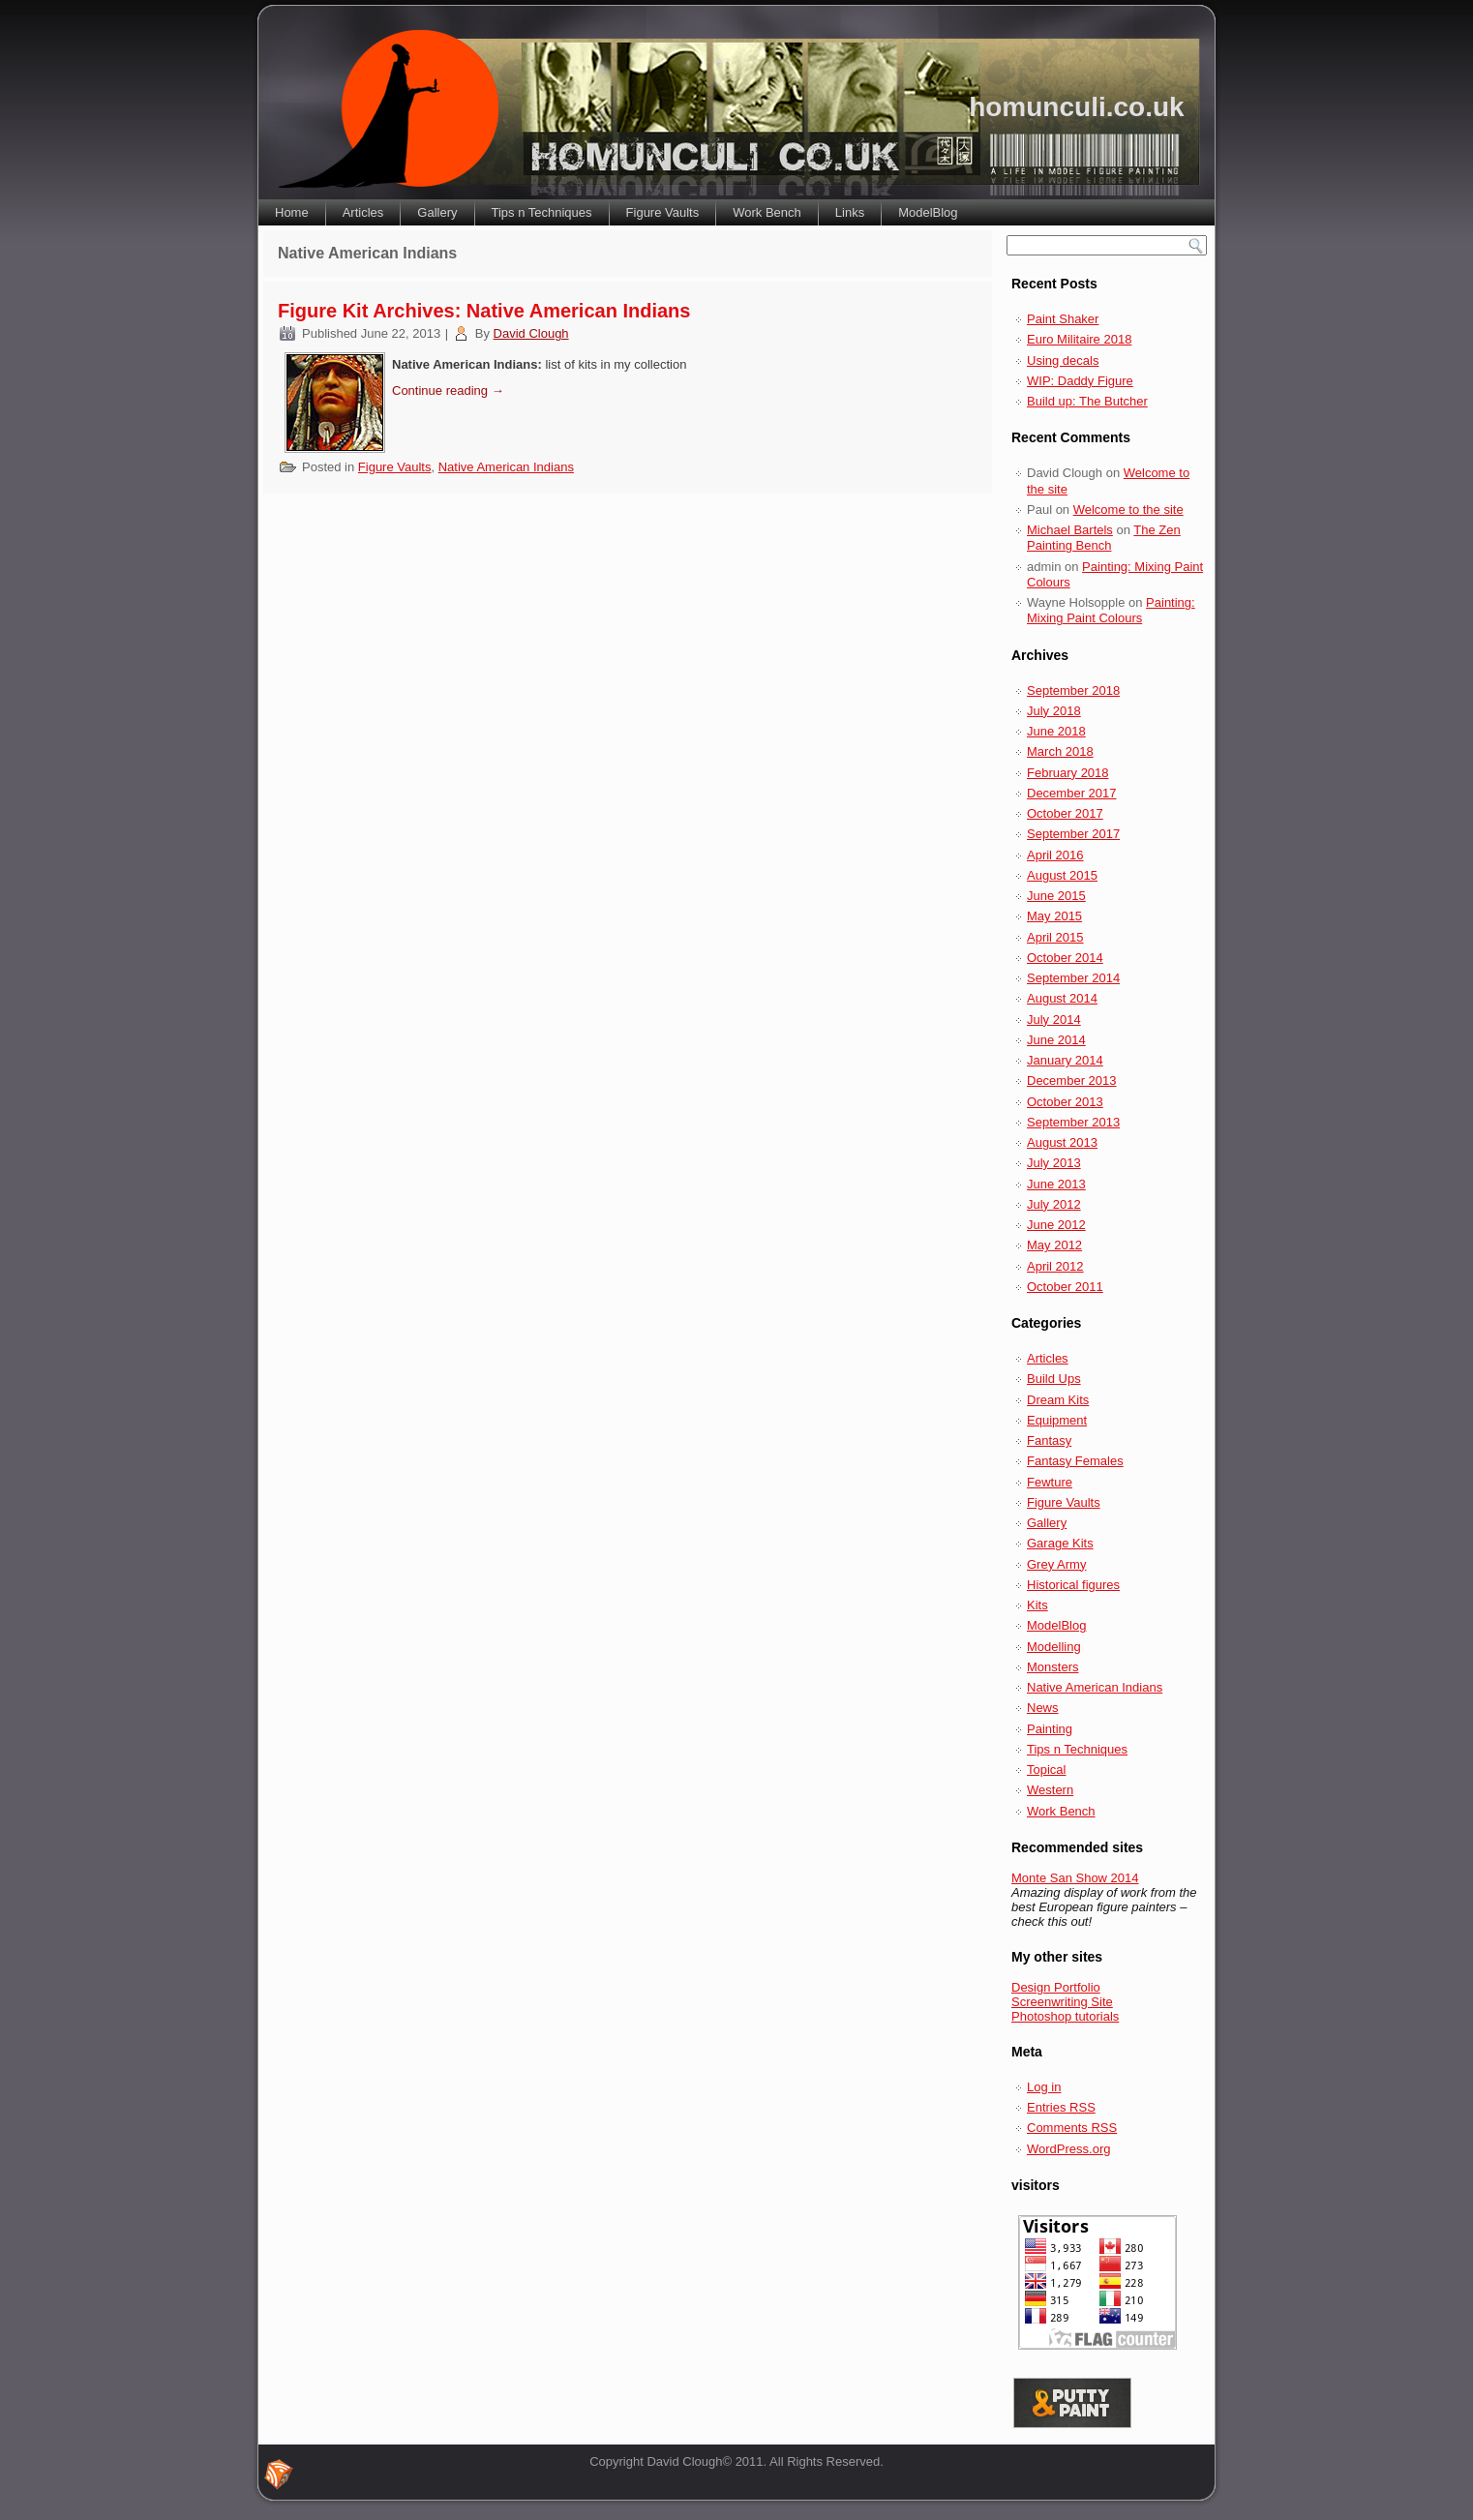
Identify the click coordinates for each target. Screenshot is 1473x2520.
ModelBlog (927, 212)
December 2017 (1072, 793)
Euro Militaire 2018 (1079, 339)
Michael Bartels (1070, 530)
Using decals (1062, 360)
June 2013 (1056, 1184)
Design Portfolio (1055, 1987)
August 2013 (1062, 1142)
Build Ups (1054, 1378)
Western (1050, 1790)
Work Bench (767, 212)
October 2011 (1065, 1286)
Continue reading (448, 390)
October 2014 (1065, 957)
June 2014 (1056, 1040)
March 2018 (1060, 751)
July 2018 (1054, 711)
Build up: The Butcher (1087, 401)
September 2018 (1073, 690)
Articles (363, 212)
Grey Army (1056, 1564)
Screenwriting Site (1062, 2002)
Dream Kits (1058, 1400)
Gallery (437, 212)
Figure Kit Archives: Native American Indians (484, 310)
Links (849, 212)
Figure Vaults (663, 212)
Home (292, 212)
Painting (1049, 1729)
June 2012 (1056, 1224)
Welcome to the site (1128, 509)
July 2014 (1054, 1019)
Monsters (1052, 1667)
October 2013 (1065, 1102)
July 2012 (1054, 1204)
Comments (1072, 2127)
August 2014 (1062, 998)
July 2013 (1054, 1162)
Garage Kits (1060, 1543)
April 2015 (1055, 937)
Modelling (1054, 1646)
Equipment (1057, 1420)
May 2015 (1054, 916)
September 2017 (1073, 833)
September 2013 (1073, 1122)
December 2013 (1072, 1080)
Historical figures (1073, 1584)
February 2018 (1068, 772)
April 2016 (1055, 855)
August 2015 (1062, 875)
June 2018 (1056, 731)
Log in (1044, 2087)
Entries (1061, 2107)
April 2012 (1055, 1266)
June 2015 (1056, 895)
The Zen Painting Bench (1104, 538)
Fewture (1049, 1482)
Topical (1046, 1769)
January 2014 (1065, 1060)
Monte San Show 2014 (1075, 1878)
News (1043, 1707)
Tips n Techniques (542, 212)
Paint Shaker (1062, 319)
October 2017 (1065, 813)
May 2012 (1054, 1245)
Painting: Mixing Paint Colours (1111, 610)
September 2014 (1073, 978)
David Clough (531, 333)
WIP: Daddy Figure (1080, 381)
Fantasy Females (1075, 1461)
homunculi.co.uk (1076, 107)
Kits (1037, 1605)
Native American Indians (506, 467)
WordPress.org (1068, 2149)
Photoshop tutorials (1065, 2016)
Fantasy (1049, 1440)
